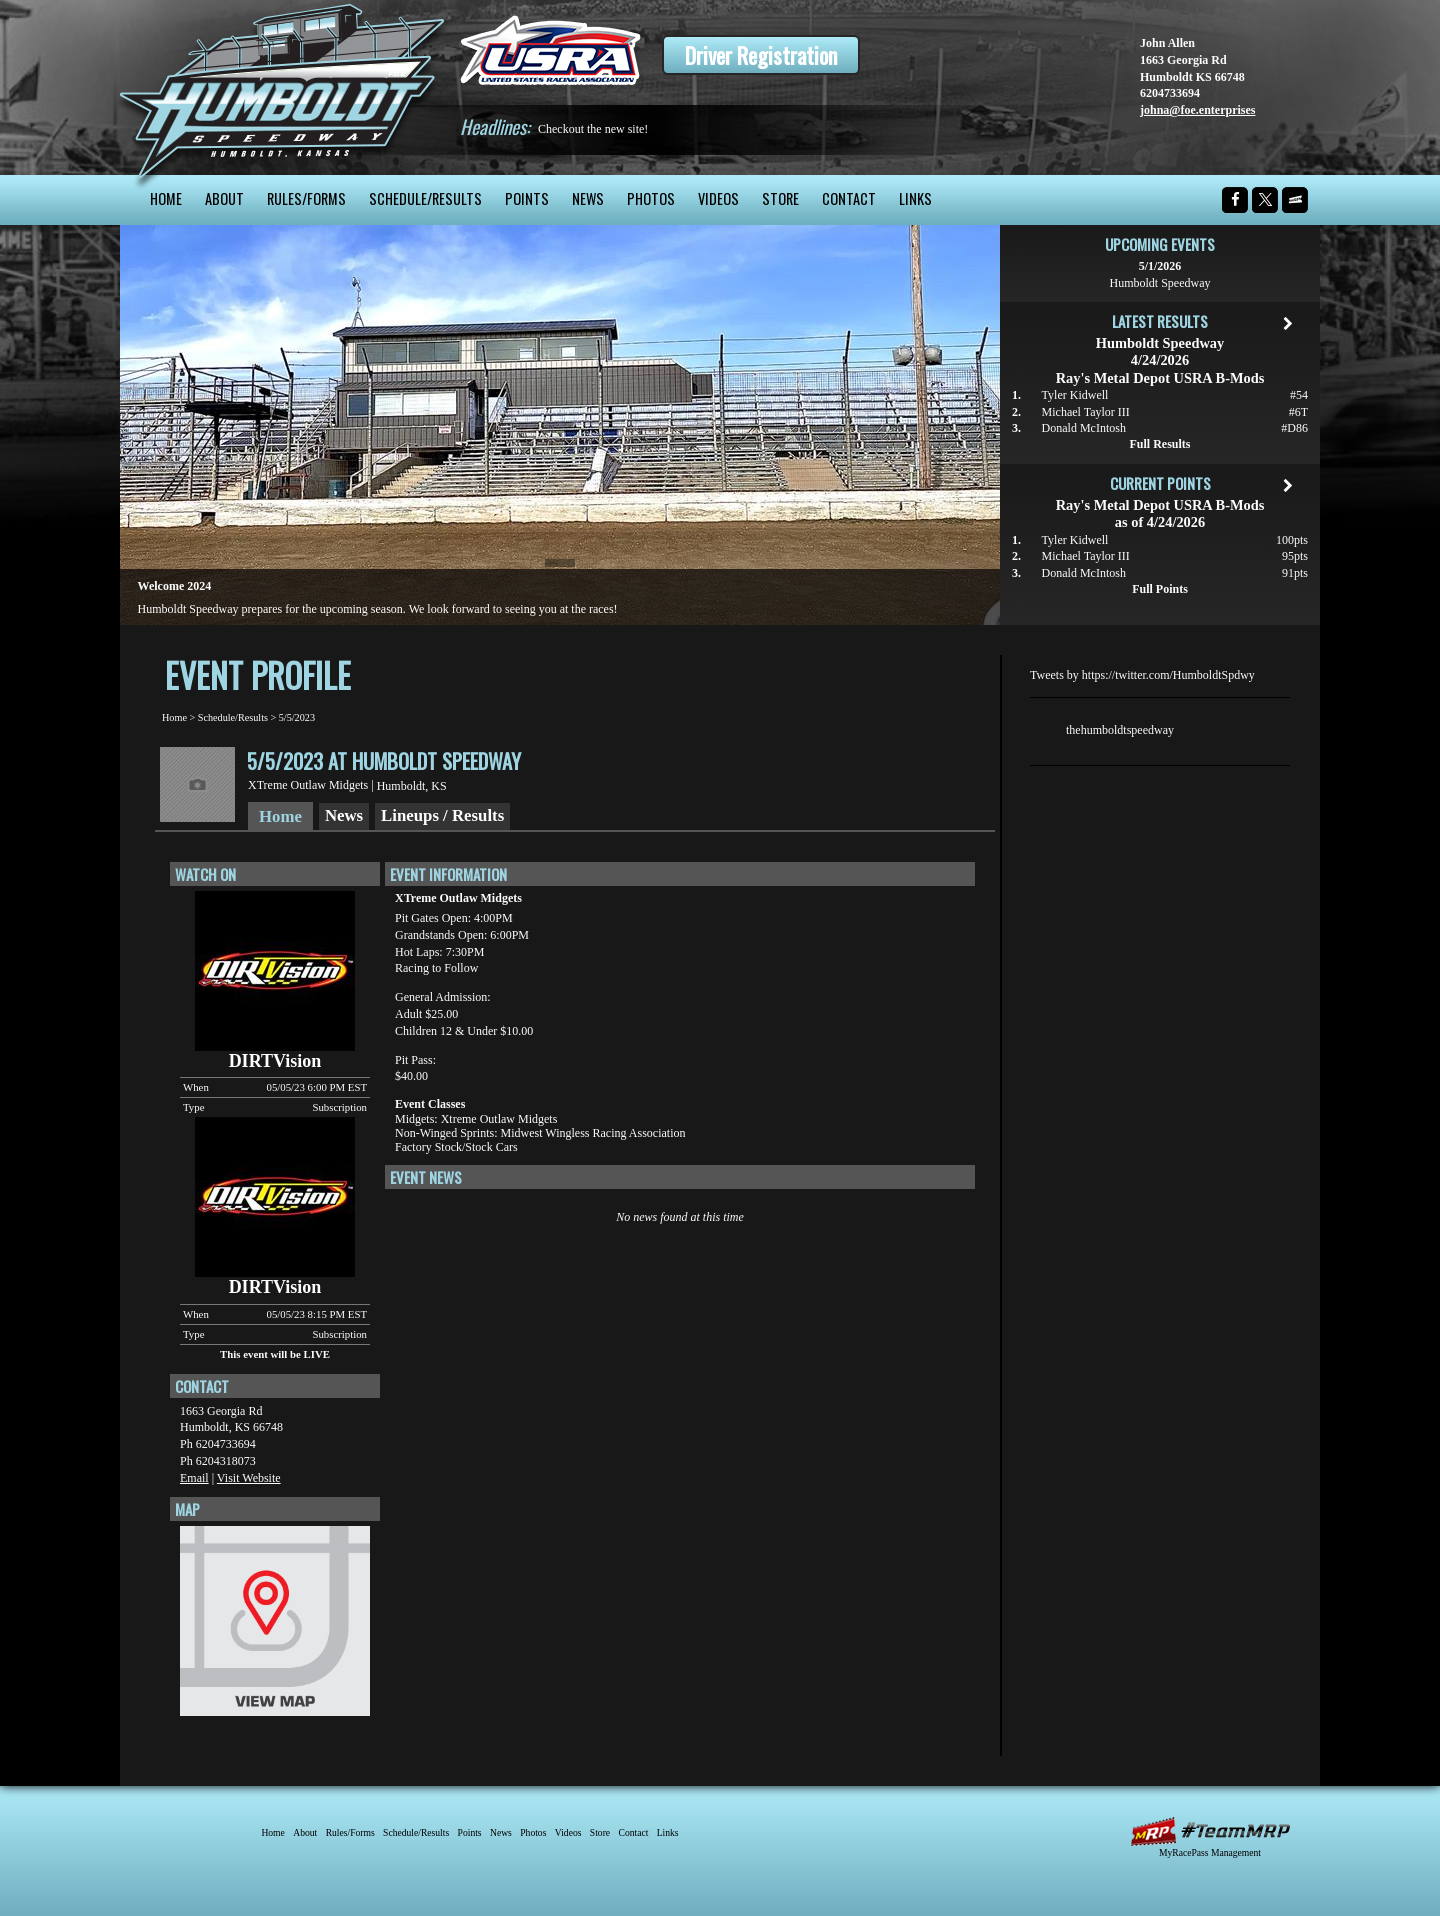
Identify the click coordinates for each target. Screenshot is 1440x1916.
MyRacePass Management (1210, 1852)
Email (194, 1478)
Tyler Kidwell (1075, 395)
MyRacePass (1210, 1831)
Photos (651, 198)
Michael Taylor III (1086, 412)
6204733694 (1170, 93)
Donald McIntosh (1084, 428)
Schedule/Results (425, 198)
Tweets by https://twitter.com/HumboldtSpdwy (1142, 675)
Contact (849, 198)
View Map (275, 1626)
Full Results (1159, 444)
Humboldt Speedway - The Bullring (282, 87)
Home (166, 198)
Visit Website (249, 1478)
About (224, 198)
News (588, 198)
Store (780, 198)
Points (527, 198)
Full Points (1160, 589)
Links (915, 198)
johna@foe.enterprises (1197, 110)
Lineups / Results (442, 815)
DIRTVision (275, 1061)
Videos (718, 198)
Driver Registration (761, 55)
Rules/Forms (306, 198)
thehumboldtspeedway (1120, 730)
